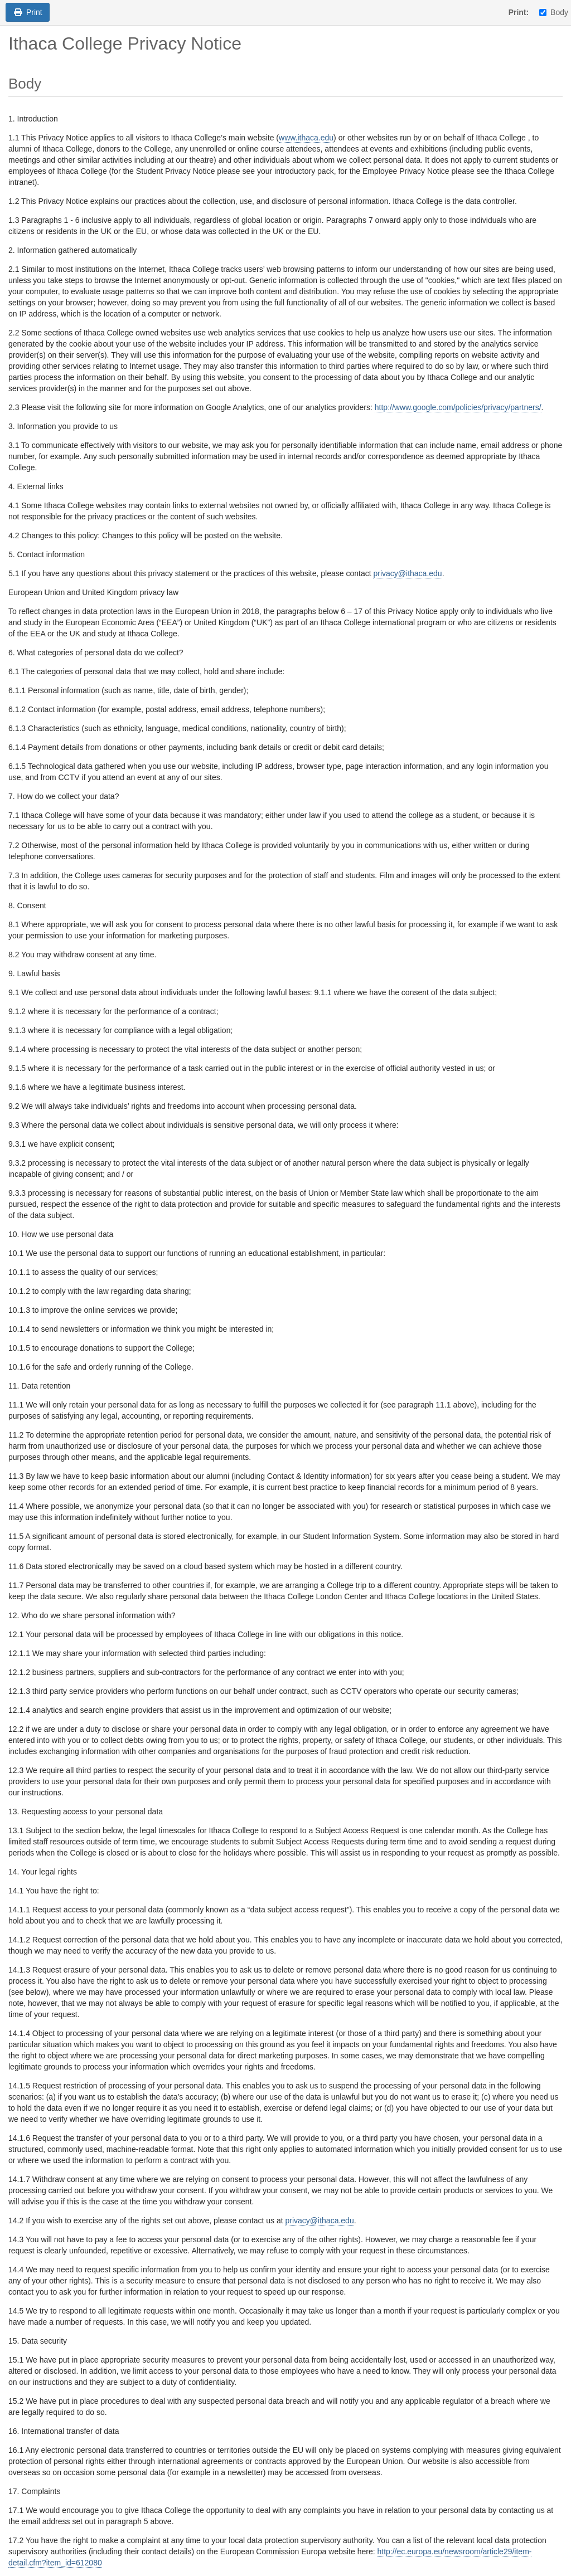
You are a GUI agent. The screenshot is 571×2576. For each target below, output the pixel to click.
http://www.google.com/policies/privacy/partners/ (458, 407)
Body (553, 12)
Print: (519, 12)
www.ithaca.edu (306, 137)
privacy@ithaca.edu (407, 573)
